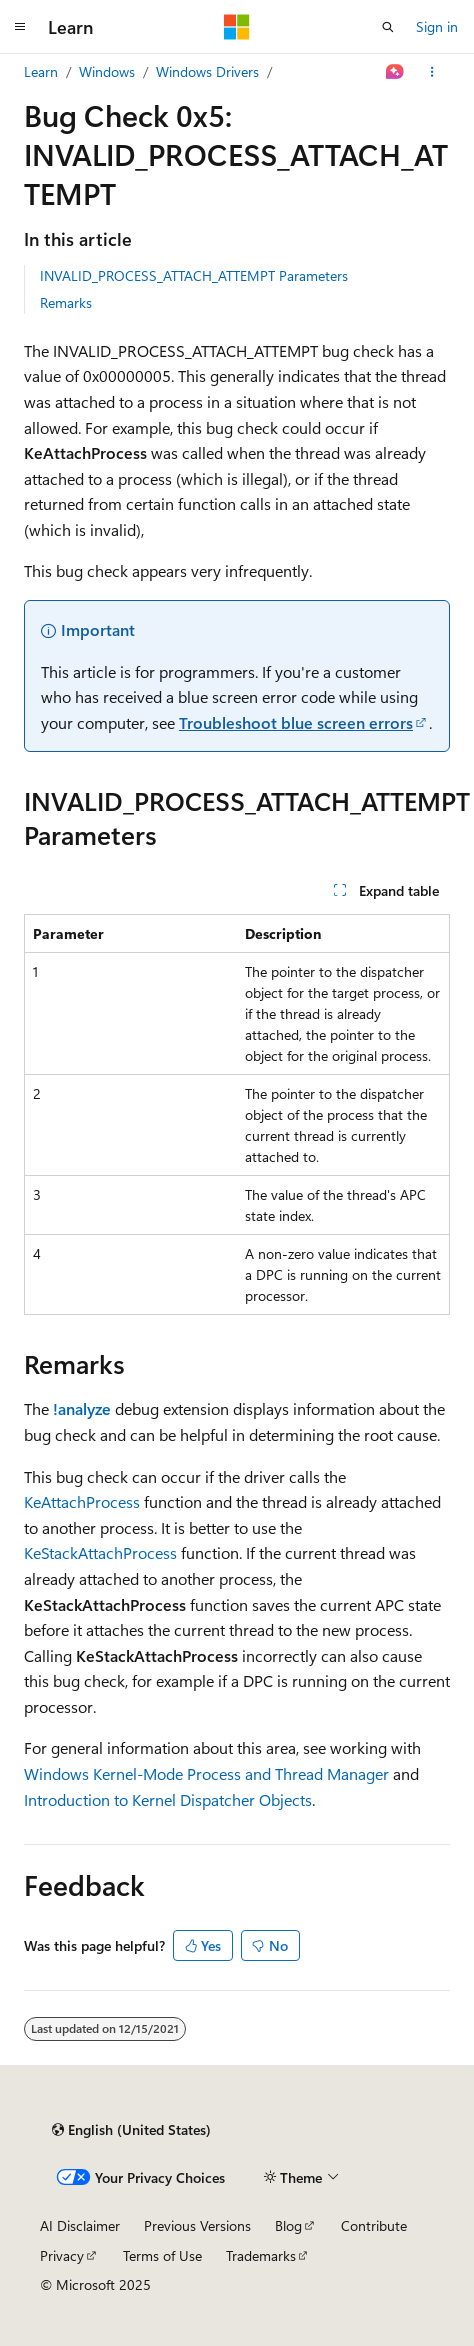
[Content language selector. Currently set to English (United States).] (131, 2130)
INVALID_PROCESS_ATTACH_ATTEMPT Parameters (194, 275)
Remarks (66, 302)
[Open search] (388, 27)
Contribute (374, 2225)
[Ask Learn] (395, 72)
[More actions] (432, 72)
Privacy (62, 2255)
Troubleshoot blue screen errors (296, 722)
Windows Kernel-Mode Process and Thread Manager (206, 1773)
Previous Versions (197, 2225)
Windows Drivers (207, 71)
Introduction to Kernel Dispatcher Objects (168, 1799)
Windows (107, 71)
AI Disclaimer (80, 2225)
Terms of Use (162, 2255)
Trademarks (261, 2255)
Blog (288, 2225)
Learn (41, 71)
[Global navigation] (20, 27)
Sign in (437, 26)
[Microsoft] (237, 27)
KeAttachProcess (82, 1501)
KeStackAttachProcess (100, 1552)
